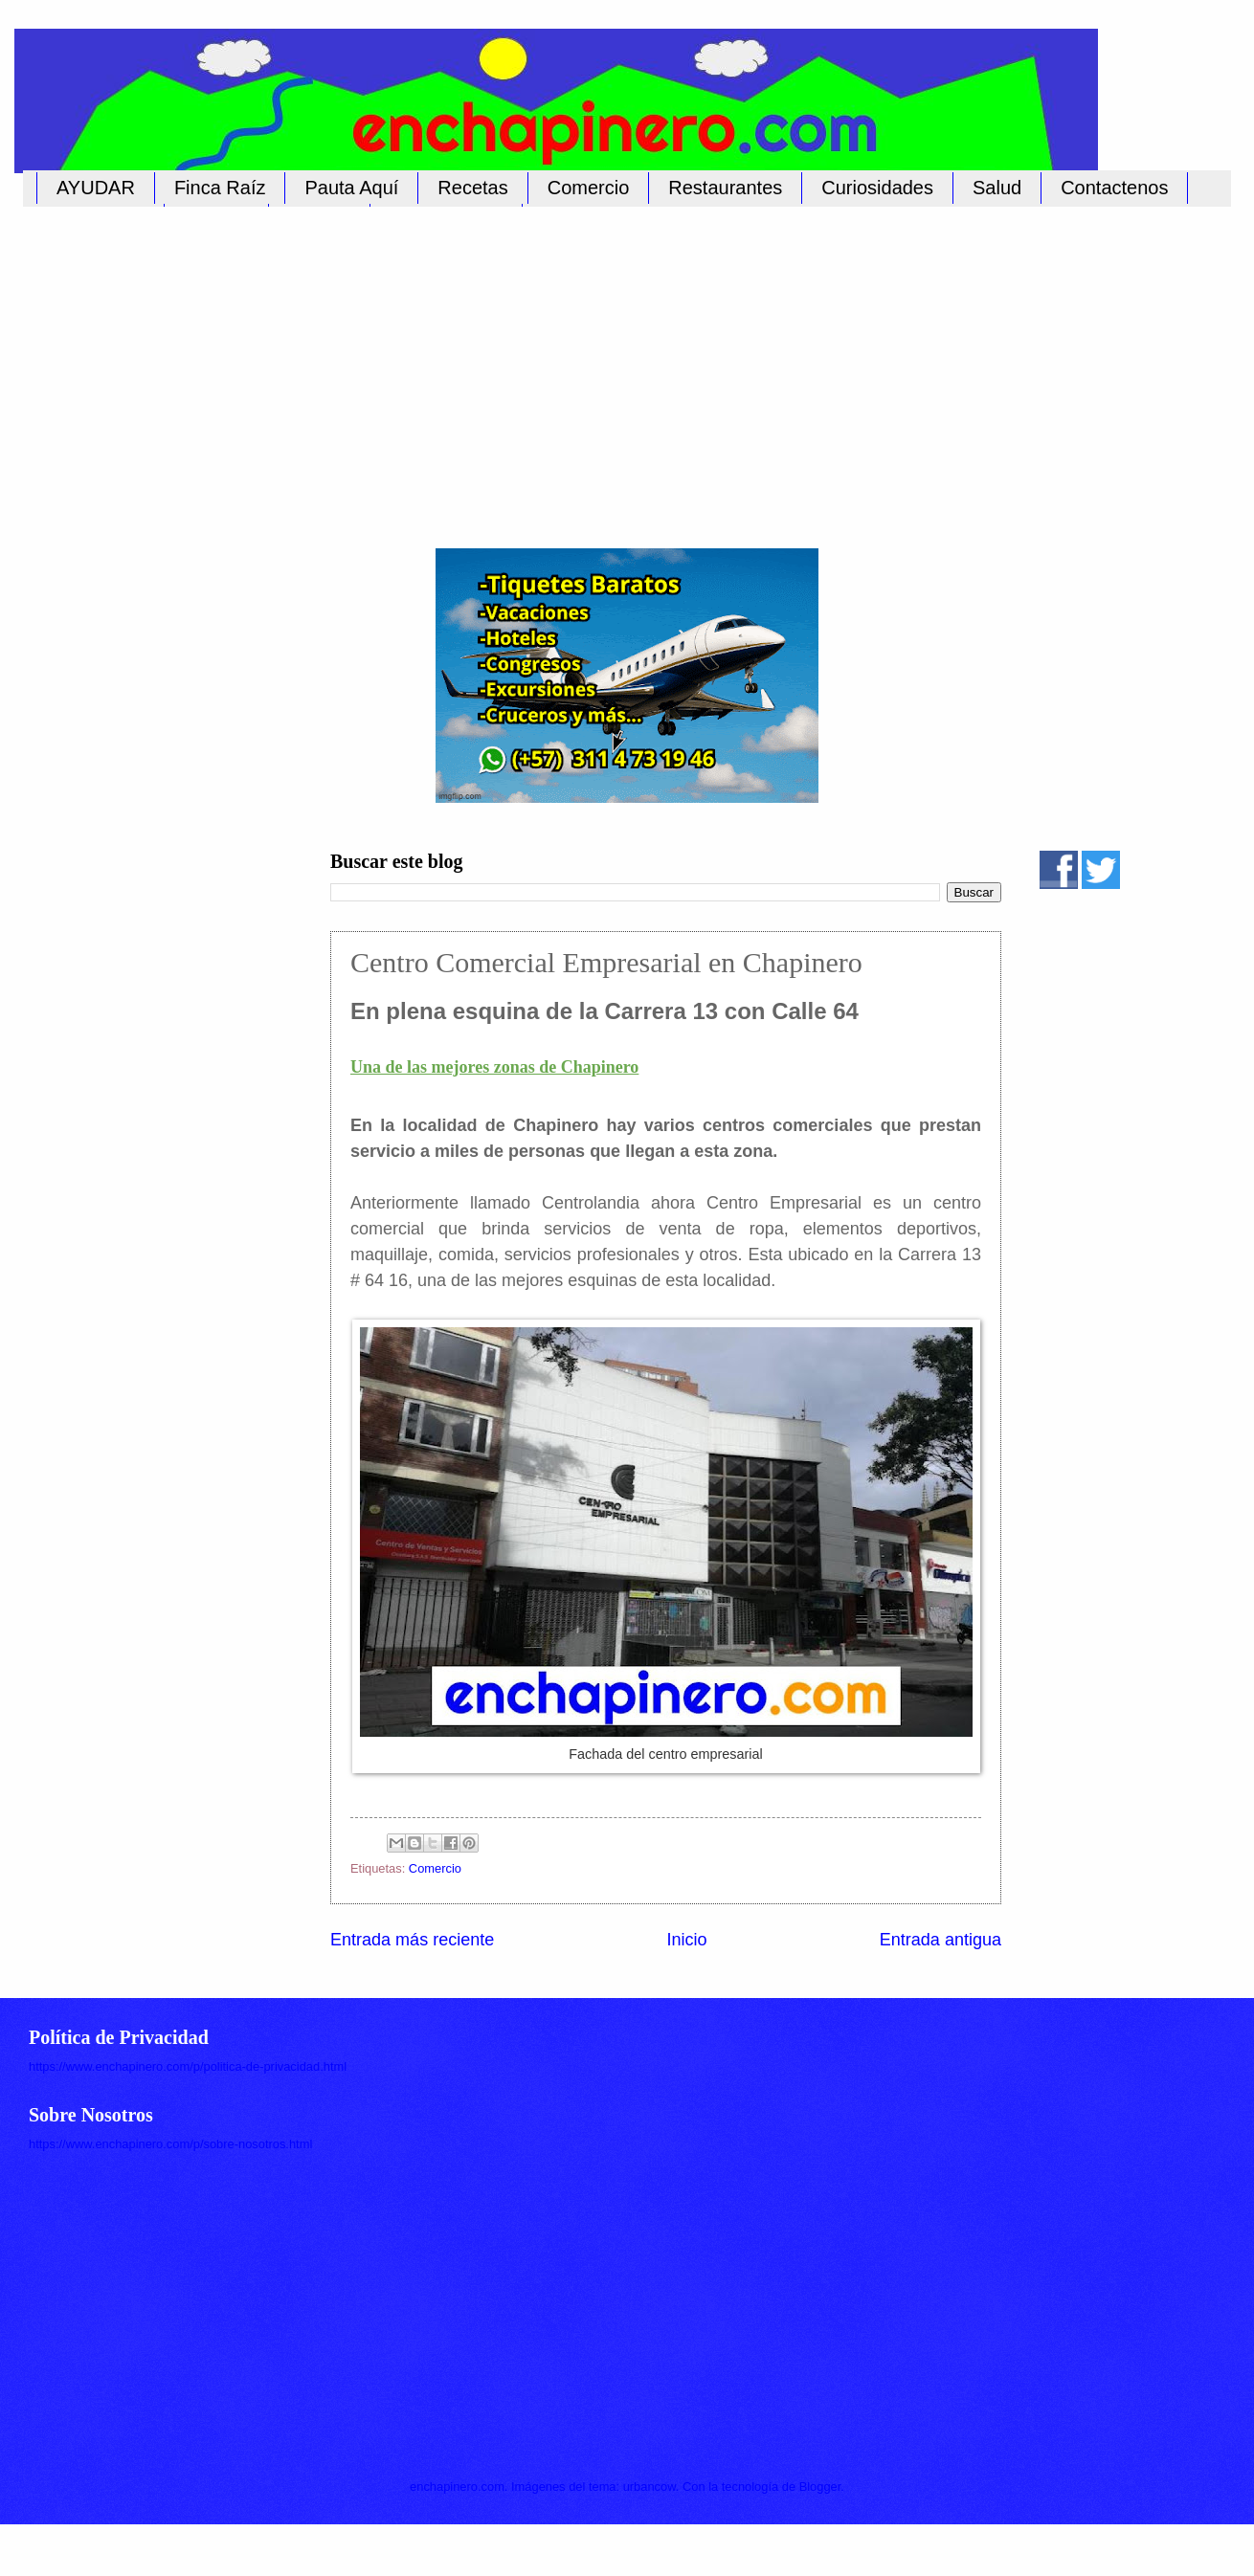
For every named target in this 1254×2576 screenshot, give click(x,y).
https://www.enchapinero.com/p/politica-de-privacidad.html (188, 2066)
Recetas (472, 187)
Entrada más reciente (412, 1939)
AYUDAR (95, 187)
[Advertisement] (608, 366)
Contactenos (1114, 187)
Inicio (686, 1939)
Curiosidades (877, 187)
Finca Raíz (220, 187)
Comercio (589, 187)
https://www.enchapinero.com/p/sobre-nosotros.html (170, 2144)
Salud (997, 187)
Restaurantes (725, 187)
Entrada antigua (940, 1939)
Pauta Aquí (351, 187)
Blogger (820, 2486)
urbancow (649, 2486)
